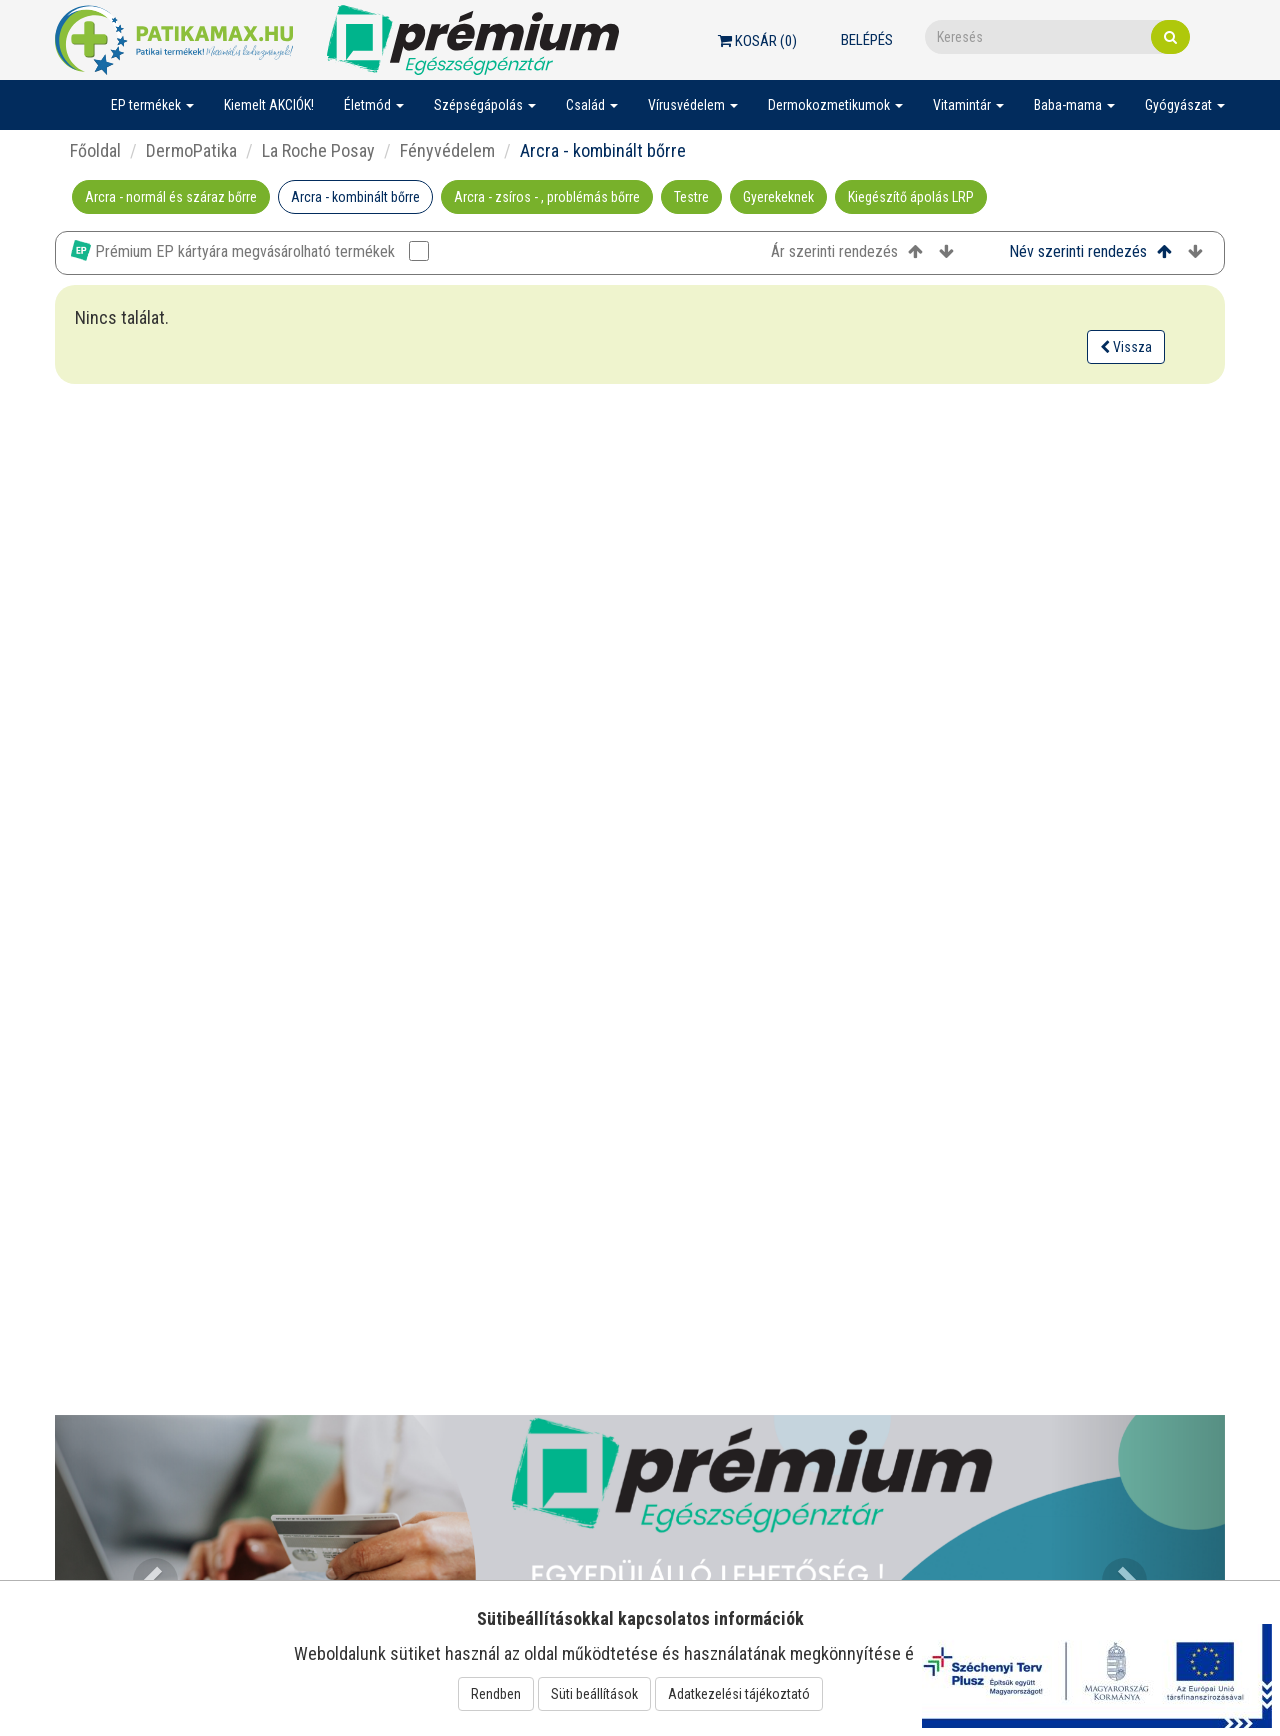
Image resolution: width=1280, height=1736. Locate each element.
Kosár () (757, 41)
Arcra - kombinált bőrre (355, 197)
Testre (691, 197)
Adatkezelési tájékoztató (739, 1694)
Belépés (867, 40)
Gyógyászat (1185, 105)
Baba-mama (1074, 105)
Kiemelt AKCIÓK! (269, 105)
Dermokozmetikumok (835, 105)
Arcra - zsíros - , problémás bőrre (547, 197)
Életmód (374, 105)
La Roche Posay (318, 150)
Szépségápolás (485, 105)
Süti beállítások (594, 1694)
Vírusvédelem (693, 105)
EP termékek (152, 105)
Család (592, 105)
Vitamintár (968, 105)
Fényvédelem (447, 150)
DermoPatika (191, 150)
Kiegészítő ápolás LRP (911, 197)
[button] (143, 1569)
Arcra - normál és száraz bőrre (171, 197)
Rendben (496, 1694)
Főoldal (95, 150)
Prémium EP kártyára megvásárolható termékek (250, 250)
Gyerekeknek (778, 197)
